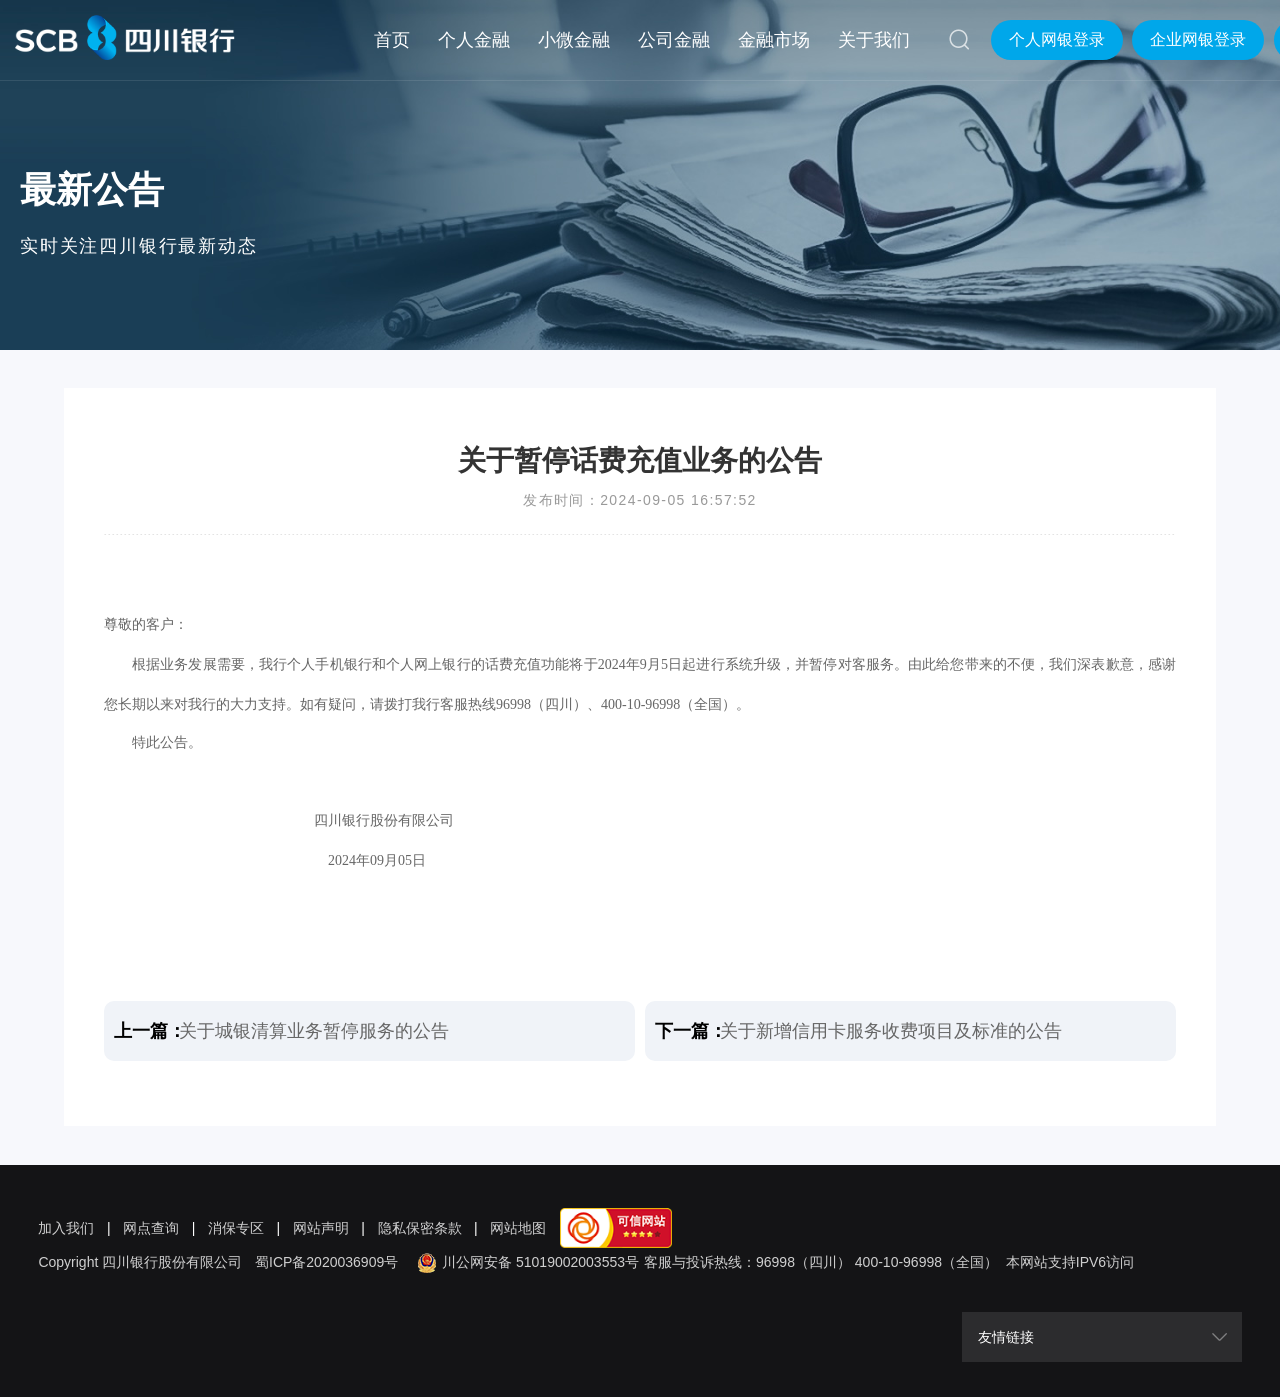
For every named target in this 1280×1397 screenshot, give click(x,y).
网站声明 (321, 1228)
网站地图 (518, 1228)
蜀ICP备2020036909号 (326, 1262)
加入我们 (66, 1228)
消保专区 (236, 1228)
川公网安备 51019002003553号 (525, 1262)
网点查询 (151, 1228)
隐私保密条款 (420, 1228)
